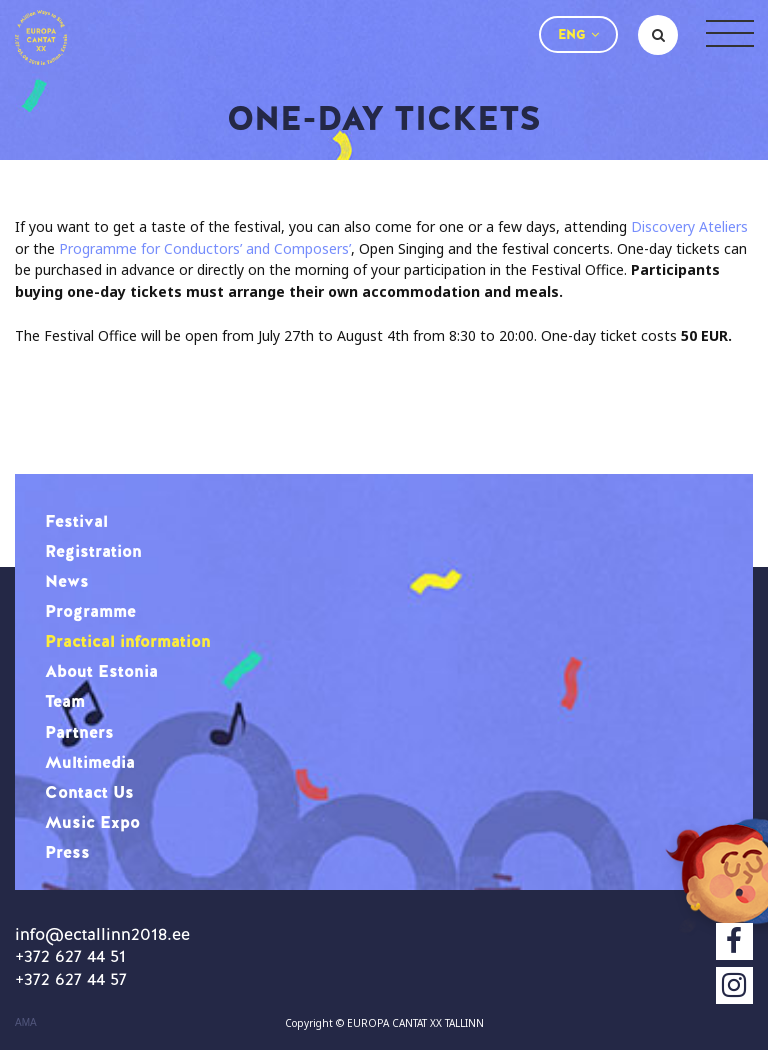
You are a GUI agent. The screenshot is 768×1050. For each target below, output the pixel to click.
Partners (79, 732)
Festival (76, 521)
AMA (26, 1023)
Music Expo (92, 822)
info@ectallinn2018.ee (102, 934)
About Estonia (101, 671)
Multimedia (90, 762)
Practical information (128, 641)
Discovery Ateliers (689, 226)
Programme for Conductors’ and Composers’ (205, 248)
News (67, 581)
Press (67, 852)
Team (65, 701)
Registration (93, 551)
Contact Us (89, 792)
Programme (90, 611)
